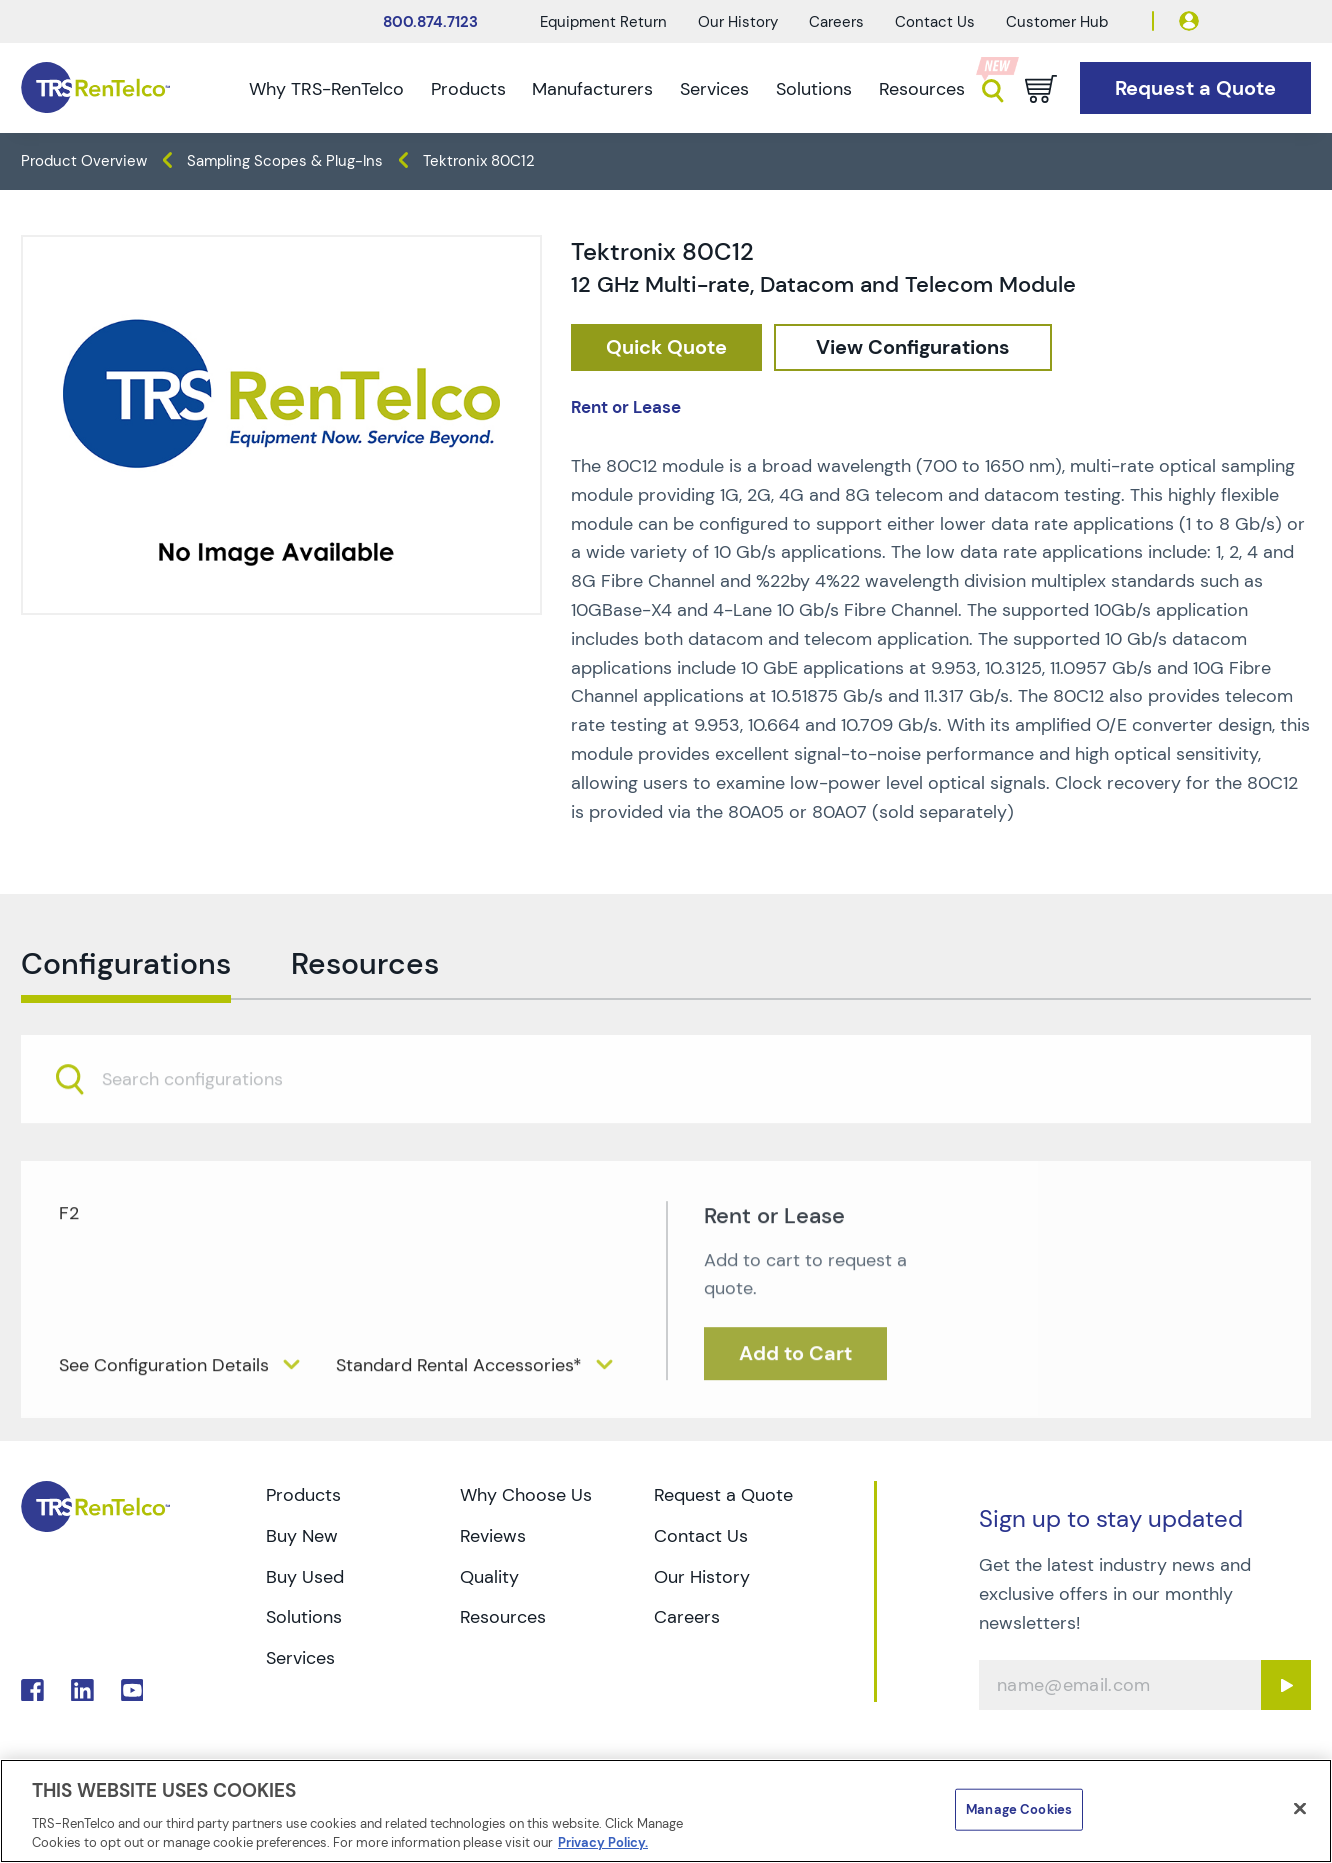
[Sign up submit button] (1286, 1685)
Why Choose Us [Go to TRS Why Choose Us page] (526, 1495)
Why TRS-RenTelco (326, 89)
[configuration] (913, 347)
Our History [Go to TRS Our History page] (702, 1577)
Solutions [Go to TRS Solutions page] (304, 1617)
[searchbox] (204, 1122)
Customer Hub (1057, 22)
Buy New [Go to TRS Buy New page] (302, 1536)
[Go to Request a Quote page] (1195, 88)
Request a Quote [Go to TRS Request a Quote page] (723, 1495)
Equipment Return (603, 22)
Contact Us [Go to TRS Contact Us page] (701, 1536)
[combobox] (666, 1121)
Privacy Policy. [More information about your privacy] (603, 1842)
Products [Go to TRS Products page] (303, 1495)
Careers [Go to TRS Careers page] (687, 1617)
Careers (836, 22)
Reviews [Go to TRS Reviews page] (493, 1536)
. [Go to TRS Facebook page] (32, 1690)
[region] (666, 1811)
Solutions (814, 89)
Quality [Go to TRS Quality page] (489, 1577)
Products (468, 89)
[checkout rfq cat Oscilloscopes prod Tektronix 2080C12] (666, 347)
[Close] (1300, 1809)
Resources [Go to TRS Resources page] (503, 1617)
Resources (922, 89)
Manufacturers (592, 89)
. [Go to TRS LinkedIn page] (82, 1690)
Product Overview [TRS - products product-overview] (84, 161)
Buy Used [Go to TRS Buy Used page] (305, 1577)
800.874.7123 (430, 22)
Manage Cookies (1019, 1809)
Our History (738, 22)
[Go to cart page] (1041, 89)
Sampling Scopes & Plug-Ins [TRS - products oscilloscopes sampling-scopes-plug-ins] (285, 161)
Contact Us (935, 22)
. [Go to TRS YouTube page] (132, 1690)
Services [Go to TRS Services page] (300, 1658)
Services (714, 89)
